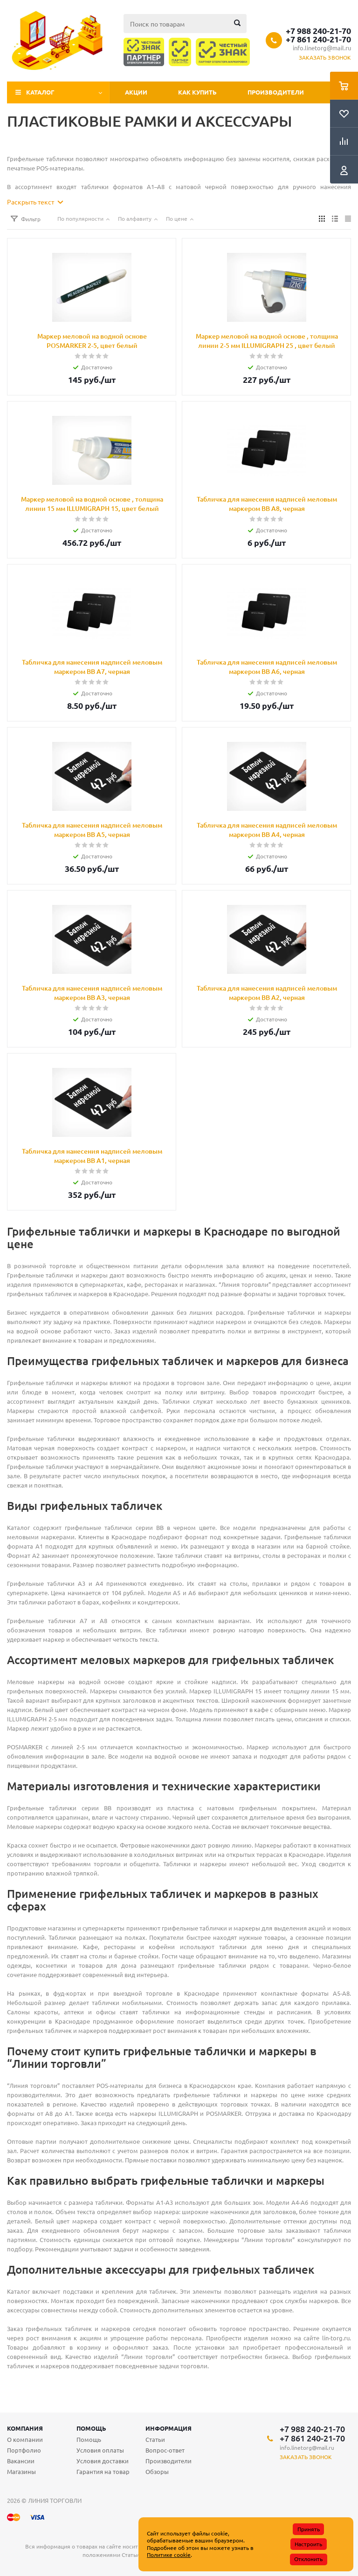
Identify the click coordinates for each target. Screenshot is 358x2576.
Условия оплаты (100, 2450)
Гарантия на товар (103, 2471)
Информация (168, 2428)
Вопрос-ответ (165, 2450)
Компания (25, 2428)
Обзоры (157, 2471)
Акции (136, 92)
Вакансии (20, 2461)
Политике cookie (169, 2554)
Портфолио (24, 2450)
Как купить (197, 92)
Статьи (155, 2439)
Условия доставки (102, 2461)
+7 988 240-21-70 (318, 31)
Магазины (21, 2471)
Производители (276, 92)
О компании (25, 2439)
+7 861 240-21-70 (318, 39)
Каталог (40, 92)
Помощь (91, 2428)
